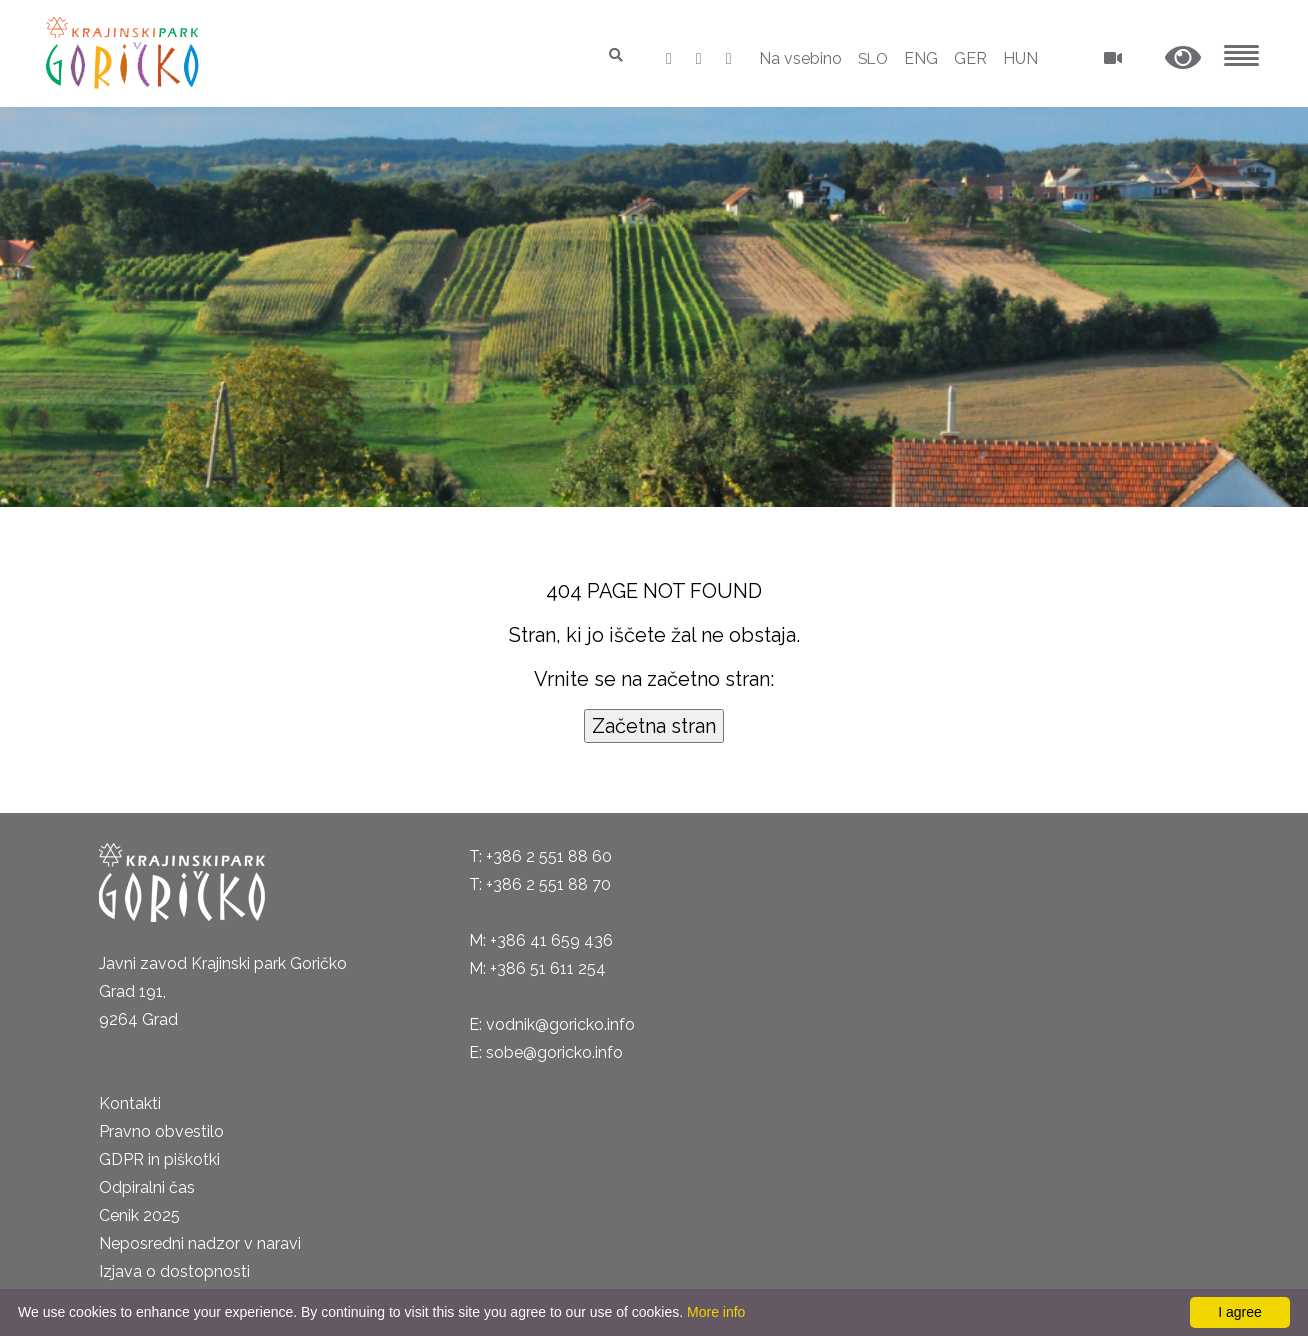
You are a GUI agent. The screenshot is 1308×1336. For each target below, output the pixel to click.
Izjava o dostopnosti (174, 1271)
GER (970, 58)
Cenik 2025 (139, 1215)
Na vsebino (797, 58)
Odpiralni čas (147, 1187)
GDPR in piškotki (159, 1159)
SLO (871, 58)
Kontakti (130, 1103)
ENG (921, 58)
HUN (1020, 58)
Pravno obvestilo (161, 1131)
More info (716, 1312)
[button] (1183, 58)
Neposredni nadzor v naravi (200, 1243)
